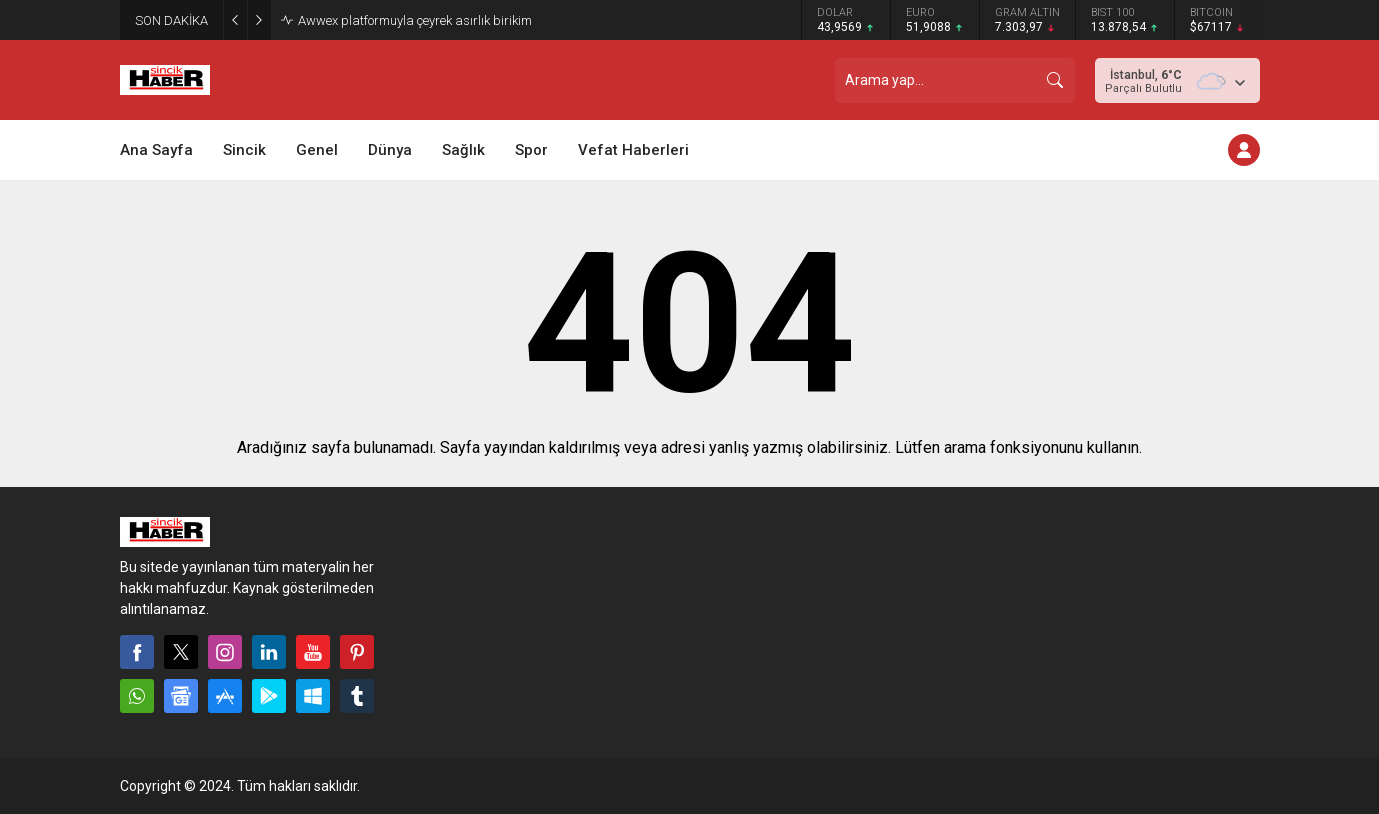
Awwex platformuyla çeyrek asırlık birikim (415, 20)
